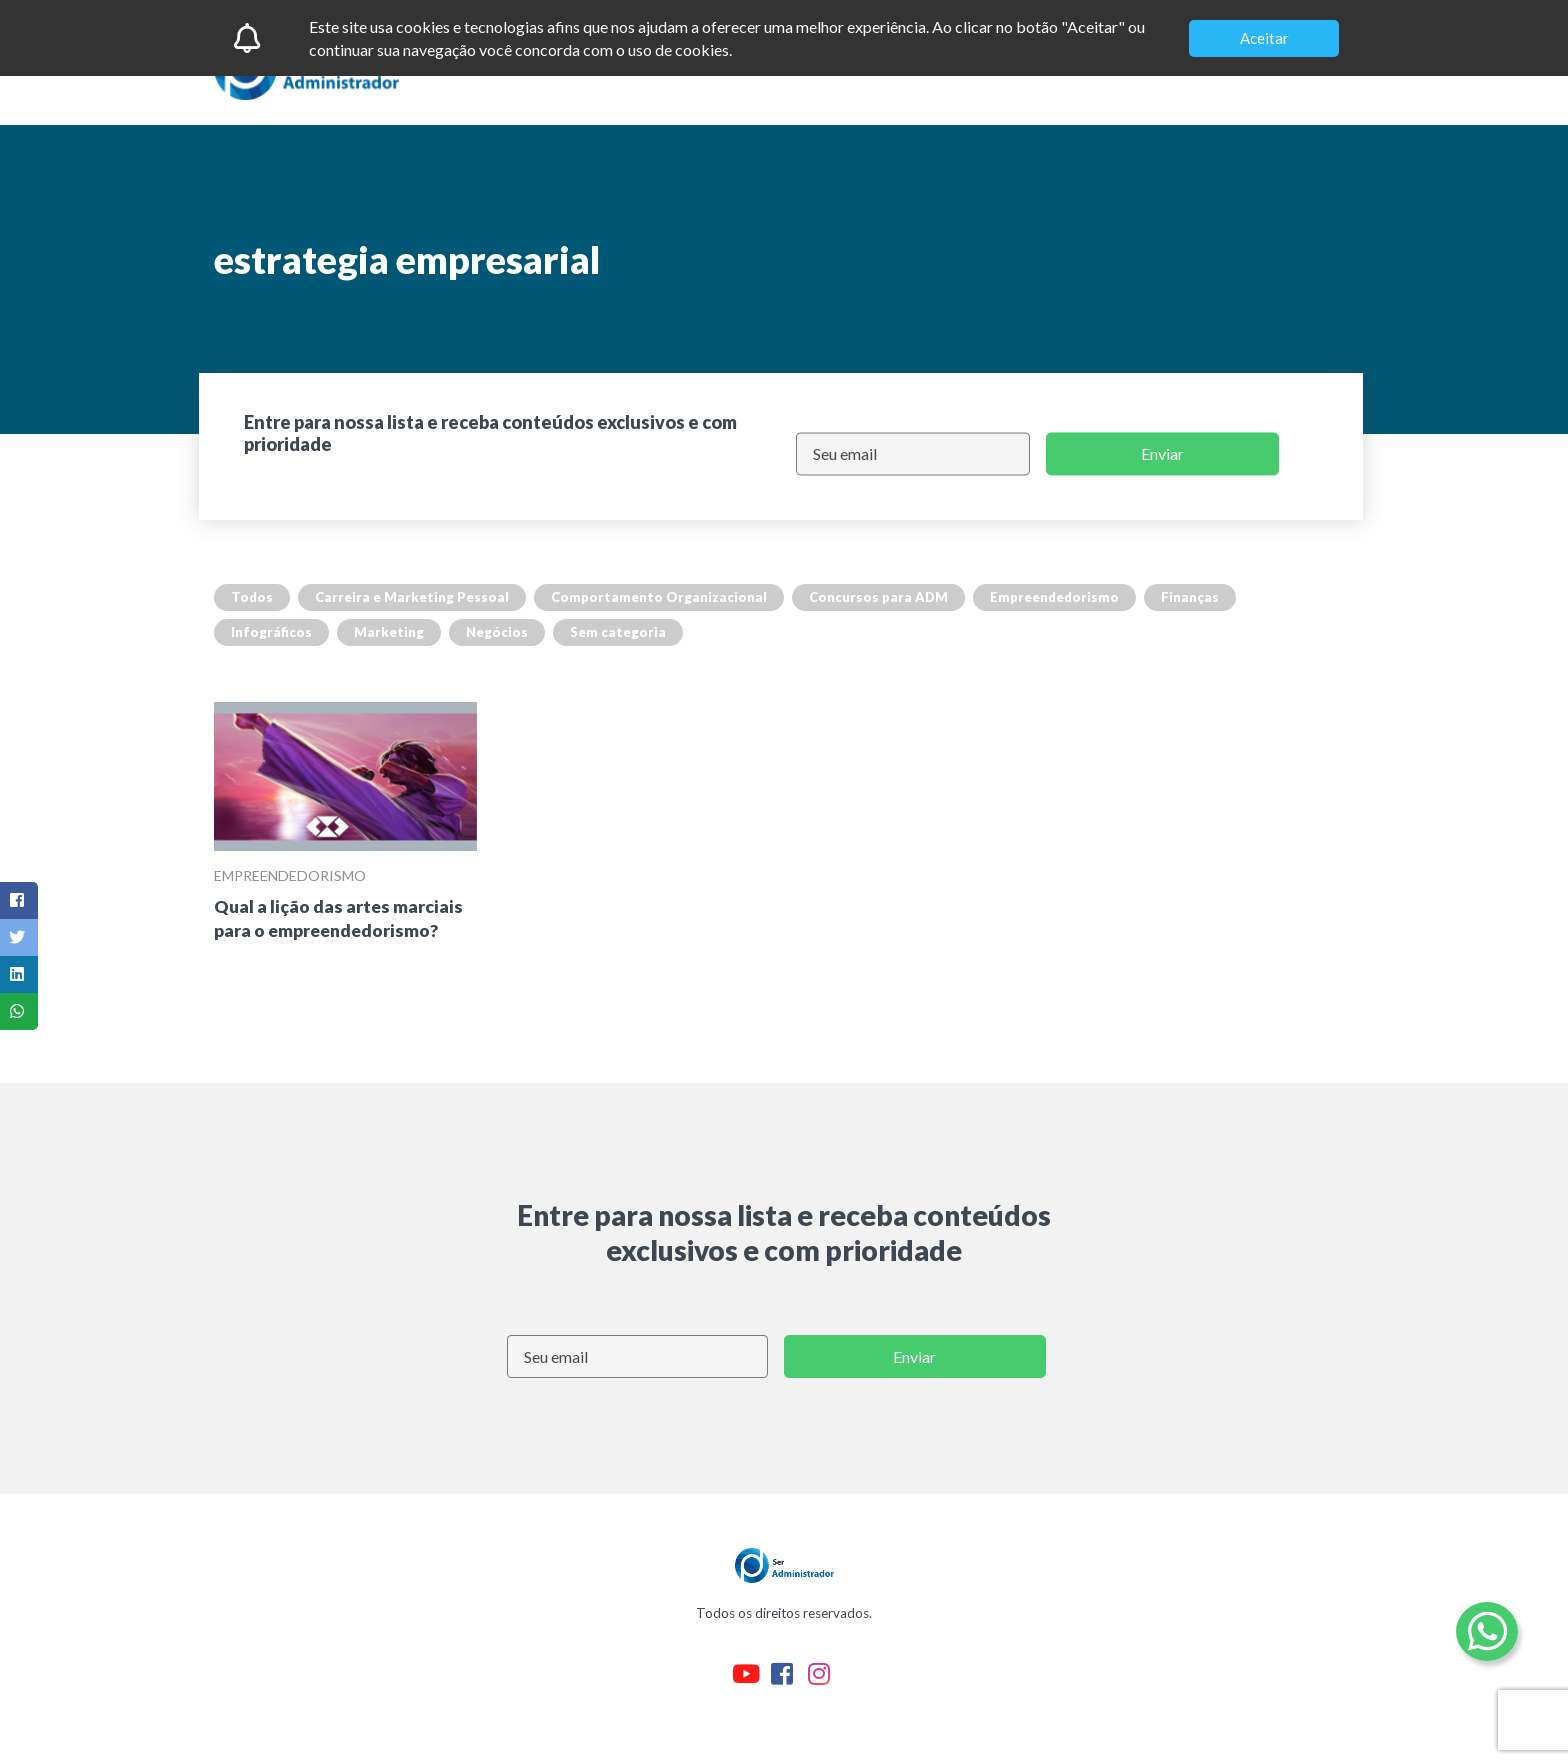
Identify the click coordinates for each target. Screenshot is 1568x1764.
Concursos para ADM (878, 597)
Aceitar (1264, 38)
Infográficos (271, 632)
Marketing (389, 632)
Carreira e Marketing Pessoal (412, 597)
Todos (252, 597)
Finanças (1190, 597)
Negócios (497, 632)
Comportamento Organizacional (659, 597)
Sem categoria (618, 632)
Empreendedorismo (1054, 597)
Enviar (1162, 453)
